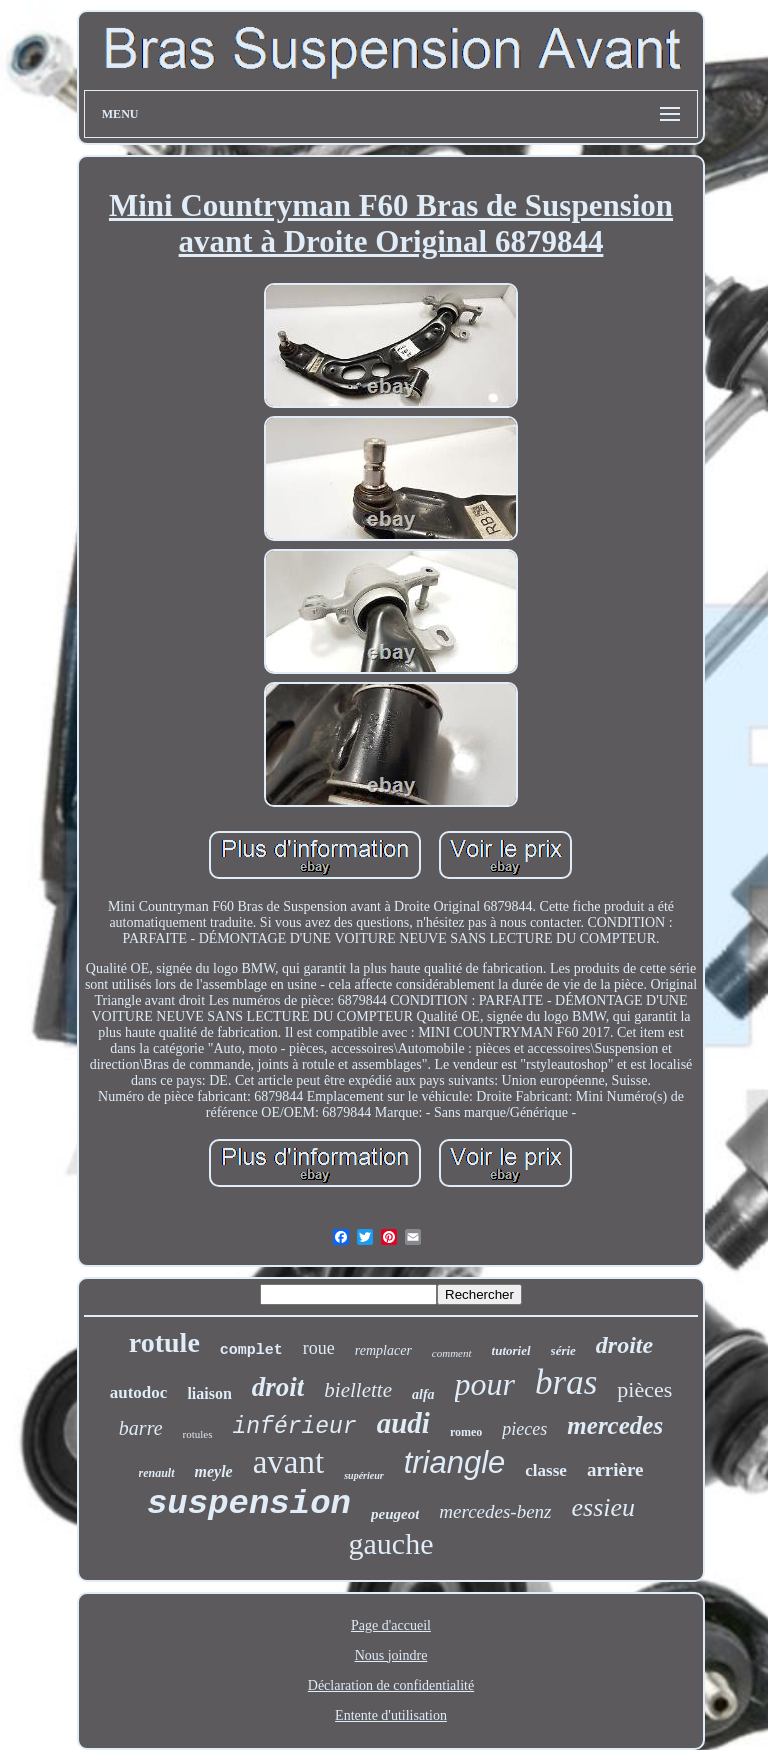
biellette (358, 1390)
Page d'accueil (391, 1625)
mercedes (615, 1425)
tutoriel (511, 1350)
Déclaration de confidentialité (391, 1685)
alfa (423, 1394)
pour (485, 1384)
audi (403, 1423)
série (563, 1350)
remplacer (383, 1350)
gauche (391, 1543)
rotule (164, 1342)
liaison (209, 1393)
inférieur (295, 1427)
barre (141, 1428)
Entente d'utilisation (391, 1715)
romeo (466, 1432)
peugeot (395, 1514)
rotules (198, 1434)
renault (157, 1473)
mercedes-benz (495, 1511)
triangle (455, 1462)
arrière (615, 1469)
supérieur (363, 1475)
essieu (604, 1507)
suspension (249, 1504)
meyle (214, 1471)
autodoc (139, 1392)
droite (624, 1345)
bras (566, 1382)
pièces (644, 1389)
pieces (524, 1429)
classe (546, 1470)
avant (288, 1462)
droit (278, 1387)
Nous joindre (391, 1655)
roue (319, 1348)
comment (452, 1353)
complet (251, 1350)
